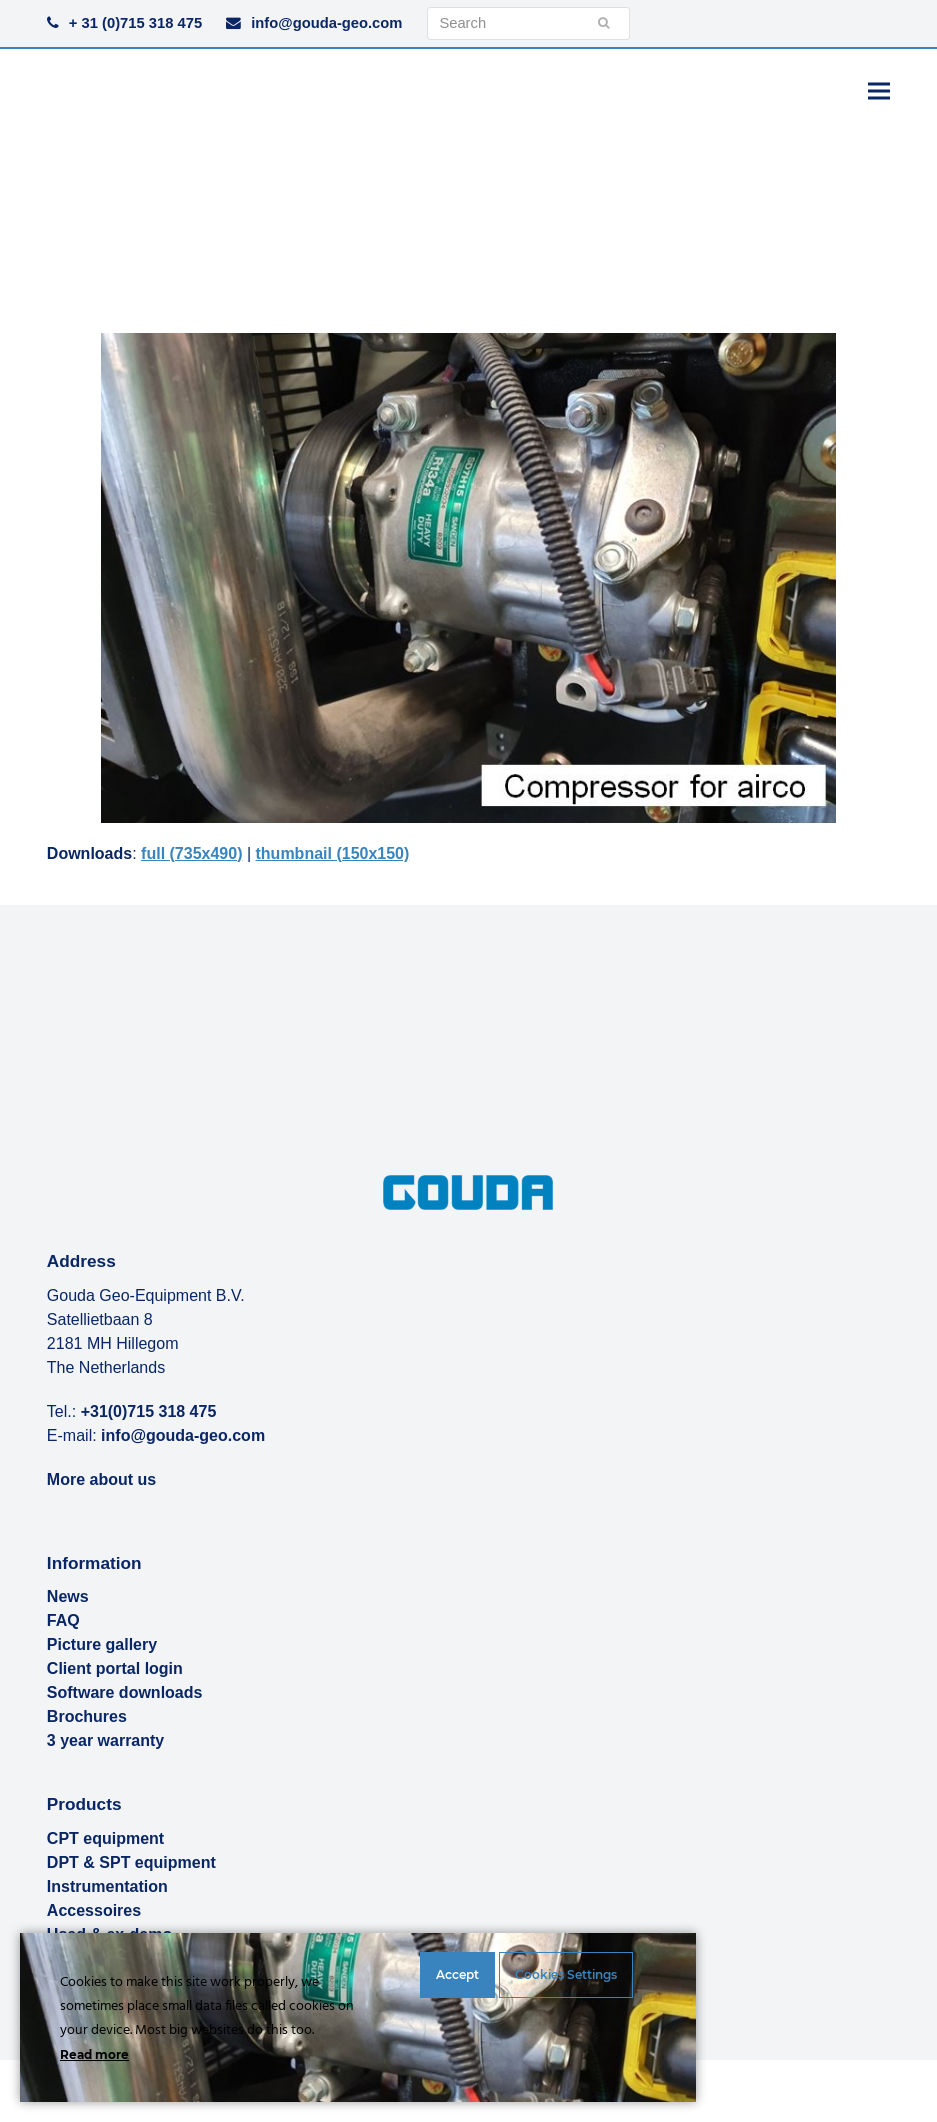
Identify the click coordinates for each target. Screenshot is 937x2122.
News (68, 1596)
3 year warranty (105, 1740)
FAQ (63, 1620)
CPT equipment (105, 1838)
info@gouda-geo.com (326, 23)
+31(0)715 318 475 (149, 1411)
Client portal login (115, 1668)
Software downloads (125, 1692)
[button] (879, 90)
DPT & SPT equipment (131, 1862)
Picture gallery (102, 1644)
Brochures (87, 1716)
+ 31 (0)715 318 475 (135, 23)
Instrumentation (107, 1886)
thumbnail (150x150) (333, 853)
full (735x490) (191, 853)
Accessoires (94, 1910)
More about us (101, 1479)
